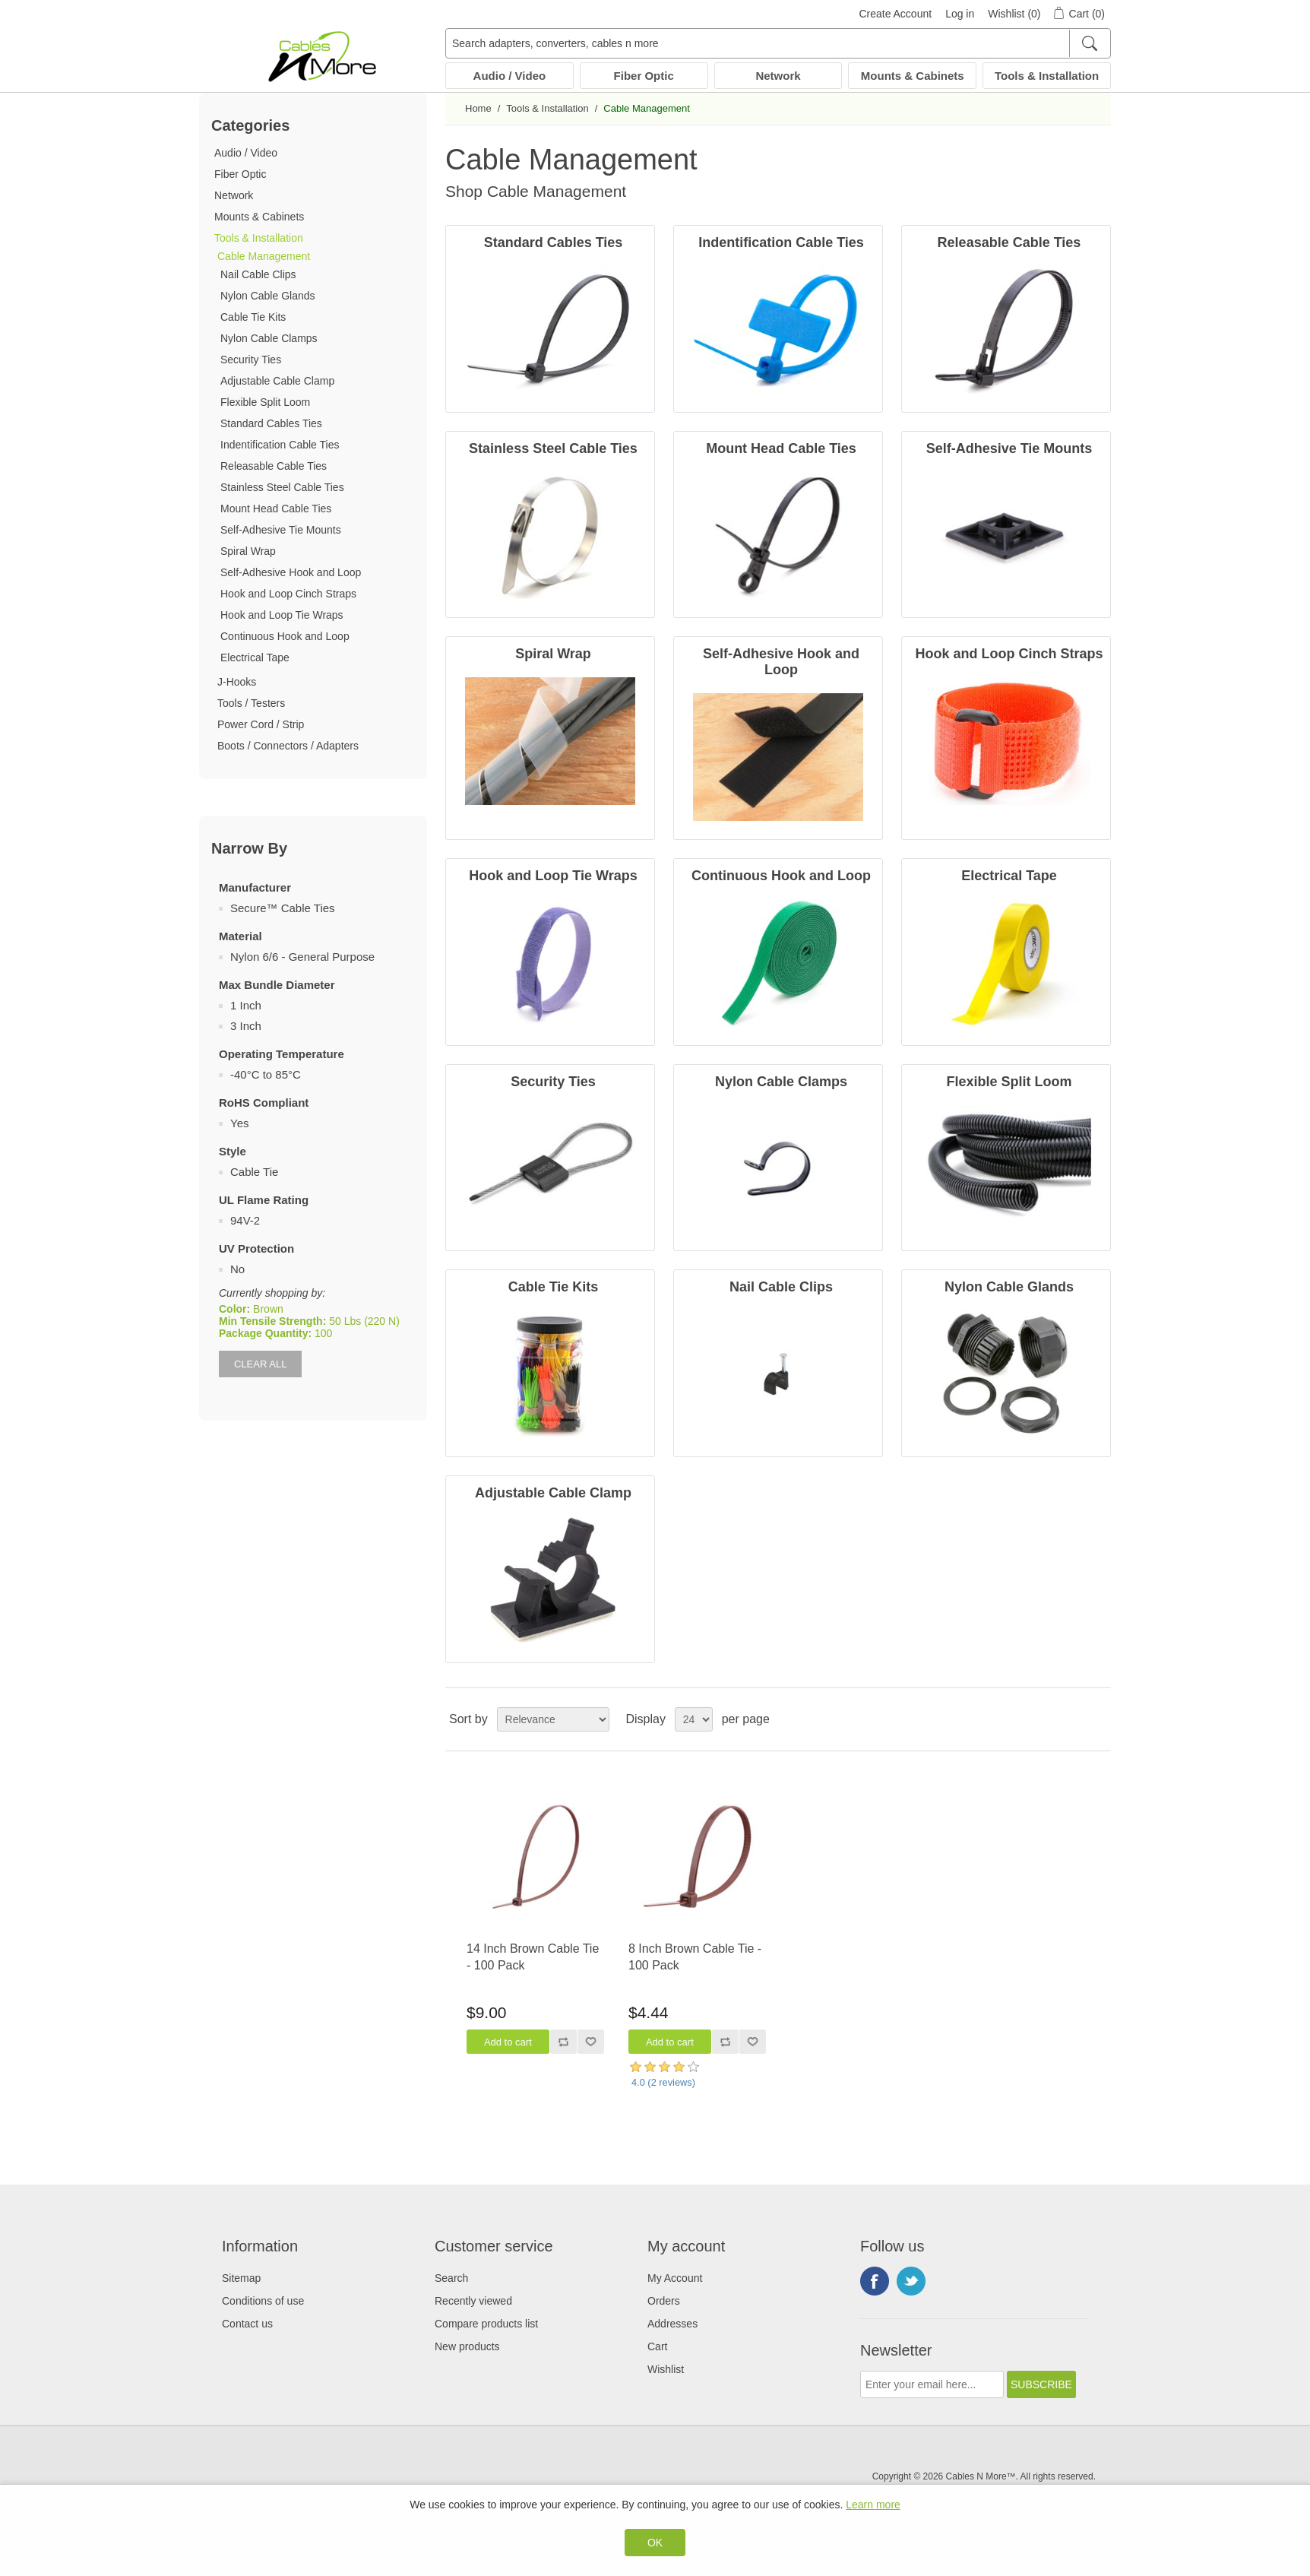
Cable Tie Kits (253, 317)
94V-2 (245, 1220)
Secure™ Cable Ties (282, 907)
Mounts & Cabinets (912, 75)
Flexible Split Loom (265, 402)
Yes (239, 1123)
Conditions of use (263, 2301)
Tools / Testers (251, 703)
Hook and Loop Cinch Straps (288, 594)
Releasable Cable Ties (273, 466)
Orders (663, 2301)
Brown (268, 1309)
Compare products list (486, 2324)
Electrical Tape (255, 657)
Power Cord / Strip (260, 724)
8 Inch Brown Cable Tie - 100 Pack (694, 1957)
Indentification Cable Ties (279, 445)
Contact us (247, 2324)
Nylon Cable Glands (267, 296)
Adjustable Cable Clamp (277, 381)
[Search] (1089, 43)
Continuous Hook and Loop (285, 636)
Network (777, 75)
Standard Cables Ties (271, 423)
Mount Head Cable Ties (275, 508)
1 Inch (245, 1005)
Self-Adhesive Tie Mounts (280, 530)
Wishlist (665, 2369)
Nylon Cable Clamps (269, 338)
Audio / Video (509, 75)
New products (467, 2346)
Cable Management (263, 256)
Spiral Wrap (248, 551)
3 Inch (245, 1025)
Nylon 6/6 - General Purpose (302, 956)
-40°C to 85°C (265, 1074)
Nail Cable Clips (258, 274)
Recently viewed (473, 2301)
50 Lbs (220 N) (364, 1321)
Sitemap (241, 2278)
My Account (674, 2278)
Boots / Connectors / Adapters (288, 746)
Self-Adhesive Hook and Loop (290, 572)
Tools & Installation (1047, 75)
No (237, 1269)
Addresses (672, 2324)
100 (323, 1333)
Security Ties (250, 359)
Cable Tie (254, 1171)
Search (451, 2278)
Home (478, 108)
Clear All (260, 1364)
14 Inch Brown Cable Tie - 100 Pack (533, 1957)
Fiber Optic (644, 75)
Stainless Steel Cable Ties (282, 487)
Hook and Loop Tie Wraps (281, 615)
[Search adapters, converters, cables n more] (778, 43)
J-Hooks (236, 682)
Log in (959, 14)
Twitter (911, 2281)
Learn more (873, 2504)
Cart (657, 2346)
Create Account (895, 14)
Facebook (874, 2281)
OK (655, 2542)
